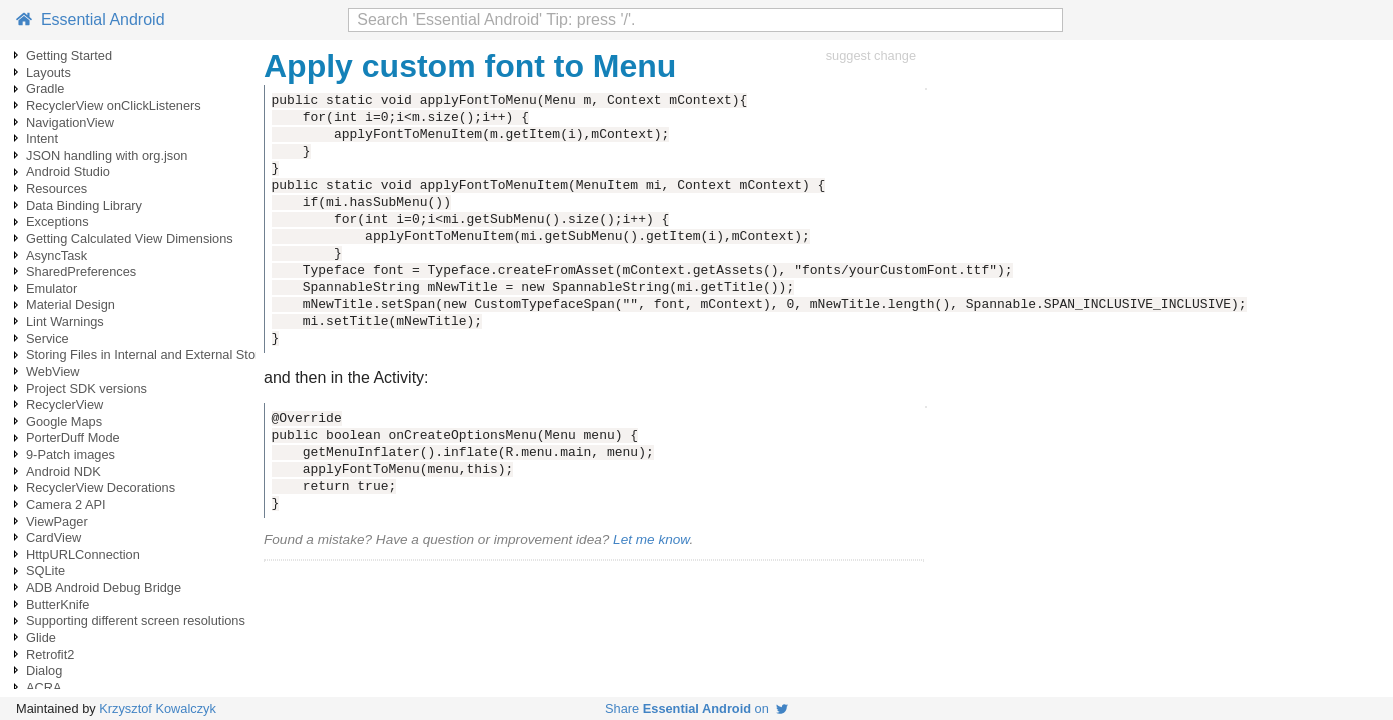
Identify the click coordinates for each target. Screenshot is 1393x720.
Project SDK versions (86, 388)
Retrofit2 (50, 654)
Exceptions (57, 221)
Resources (56, 188)
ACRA (44, 687)
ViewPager (57, 521)
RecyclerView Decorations (100, 487)
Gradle (45, 88)
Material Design (70, 304)
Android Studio (68, 171)
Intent (42, 138)
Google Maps (64, 421)
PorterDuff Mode (73, 437)
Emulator (51, 288)
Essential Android (90, 19)
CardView (53, 537)
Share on (696, 708)
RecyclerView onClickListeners (113, 105)
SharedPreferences (81, 271)
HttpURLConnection (83, 554)
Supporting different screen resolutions (135, 620)
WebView (53, 371)
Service (47, 338)
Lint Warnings (65, 321)
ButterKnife (57, 604)
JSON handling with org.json (106, 155)
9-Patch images (70, 454)
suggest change (871, 55)
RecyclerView (64, 404)
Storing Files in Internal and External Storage (153, 354)
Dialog (44, 670)
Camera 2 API (66, 504)
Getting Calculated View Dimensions (129, 238)
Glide (41, 637)
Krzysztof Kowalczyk (157, 708)
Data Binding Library (84, 205)
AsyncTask (56, 255)
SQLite (45, 570)
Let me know (651, 539)
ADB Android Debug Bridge (103, 587)
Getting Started (69, 55)
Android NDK (63, 471)
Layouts (48, 72)
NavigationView (70, 122)
